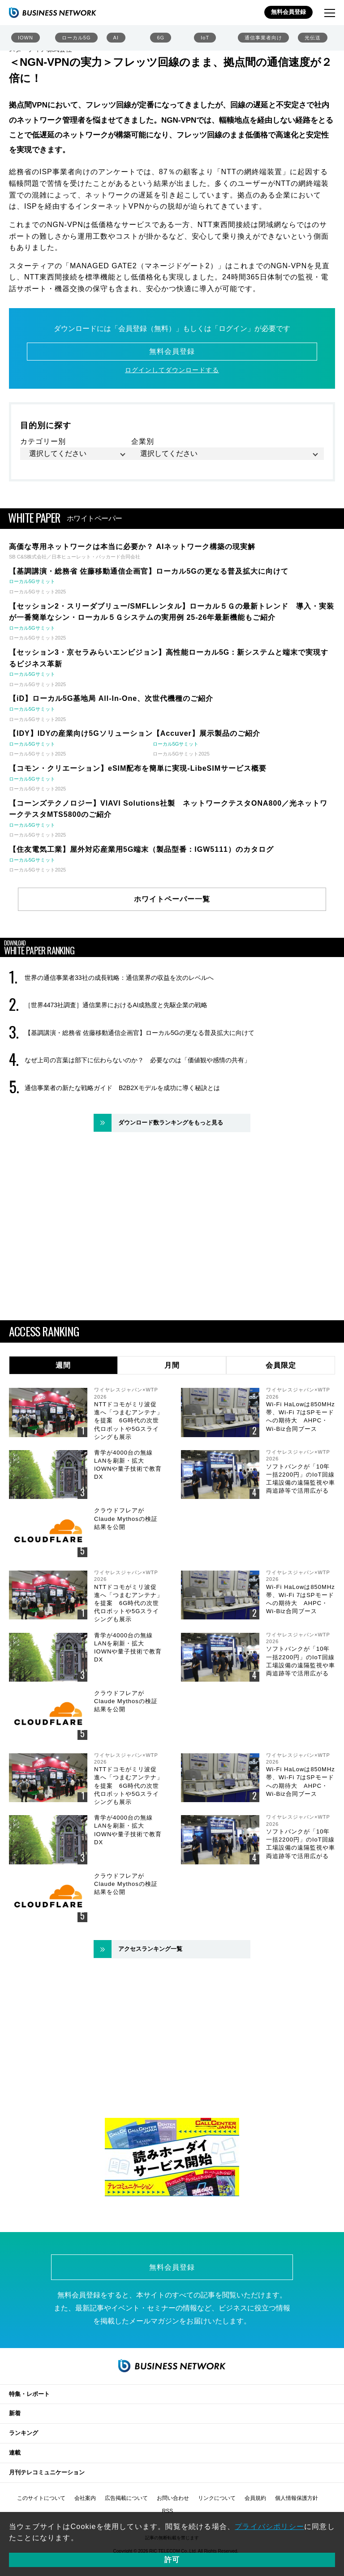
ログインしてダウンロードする (172, 370)
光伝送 (313, 37)
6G (160, 37)
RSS (167, 2511)
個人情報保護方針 (296, 2498)
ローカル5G (76, 37)
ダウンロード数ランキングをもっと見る (170, 1122)
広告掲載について (126, 2498)
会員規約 (255, 2498)
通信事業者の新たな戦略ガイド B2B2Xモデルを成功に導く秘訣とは (122, 1087)
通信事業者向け (263, 37)
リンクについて (217, 2498)
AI (116, 37)
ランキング (23, 2433)
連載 (15, 2452)
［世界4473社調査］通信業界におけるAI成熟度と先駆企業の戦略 (116, 1005)
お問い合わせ (173, 2498)
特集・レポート (29, 2394)
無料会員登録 (288, 12)
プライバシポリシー (269, 2526)
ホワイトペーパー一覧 (172, 899)
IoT (205, 37)
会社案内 (85, 2498)
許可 (172, 2559)
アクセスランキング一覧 (150, 1948)
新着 (15, 2413)
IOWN (25, 37)
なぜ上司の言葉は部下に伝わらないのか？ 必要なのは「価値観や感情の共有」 (137, 1060)
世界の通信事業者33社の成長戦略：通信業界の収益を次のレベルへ (119, 977)
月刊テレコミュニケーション (47, 2472)
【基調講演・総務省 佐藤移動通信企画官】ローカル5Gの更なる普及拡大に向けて (139, 1032)
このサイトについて (41, 2498)
